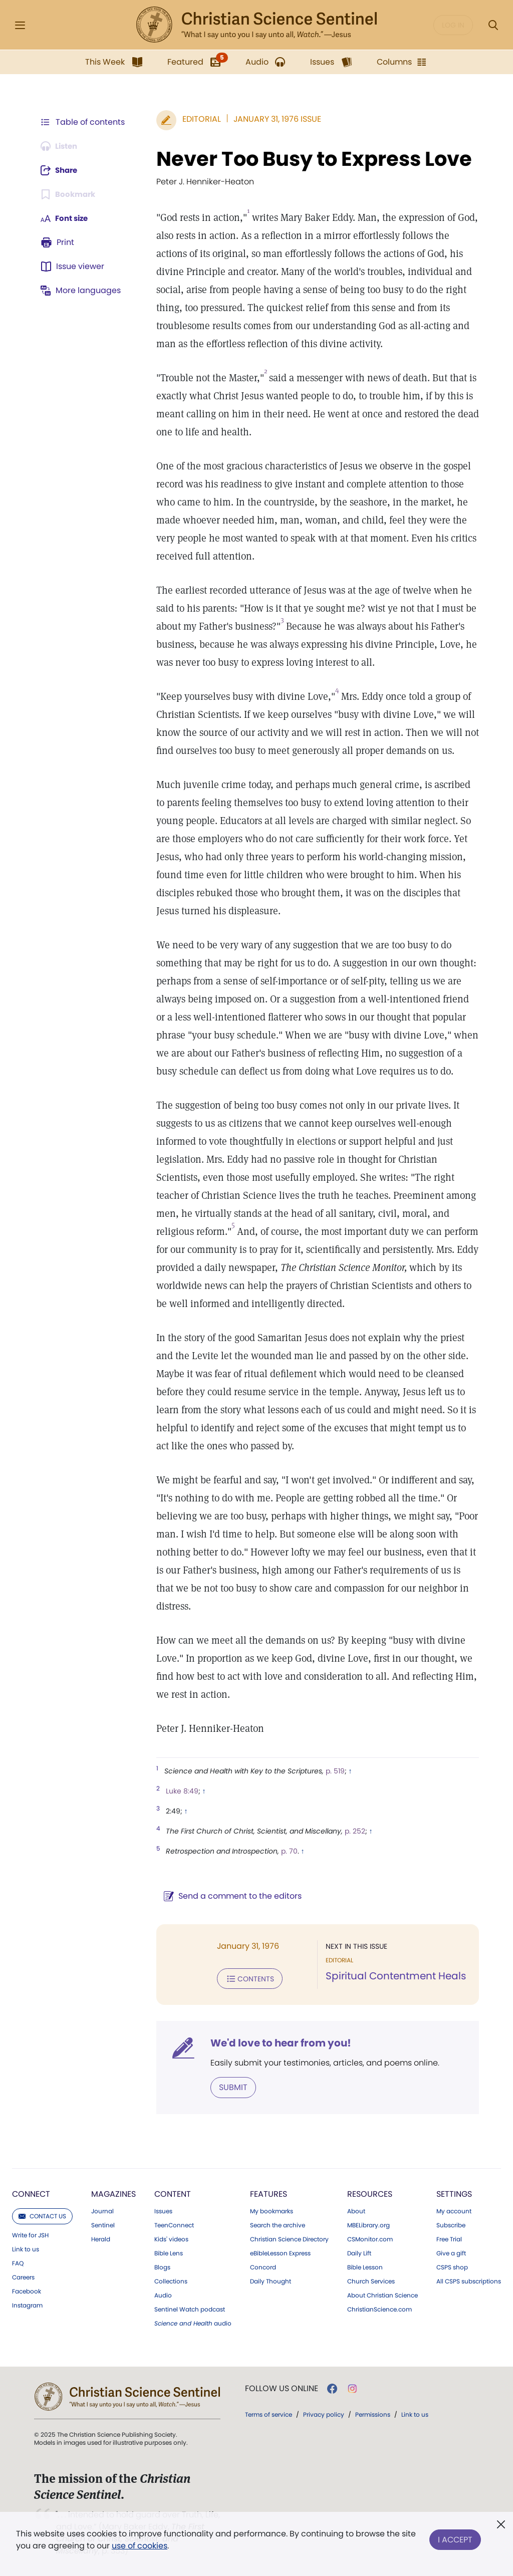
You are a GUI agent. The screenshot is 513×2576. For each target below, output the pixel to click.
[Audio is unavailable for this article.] (61, 146)
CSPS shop (452, 2266)
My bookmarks (271, 2210)
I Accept (455, 2537)
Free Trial (449, 2238)
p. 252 (350, 1831)
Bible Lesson (365, 2266)
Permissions (372, 2413)
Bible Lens (168, 2252)
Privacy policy (323, 2413)
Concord (263, 2266)
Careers (23, 2276)
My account (453, 2210)
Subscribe (450, 2224)
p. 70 (284, 1851)
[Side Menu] (20, 25)
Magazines (113, 2193)
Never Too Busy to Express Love (309, 158)
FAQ (18, 2262)
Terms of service (268, 2413)
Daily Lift (359, 2252)
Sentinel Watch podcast (189, 2308)
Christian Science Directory (289, 2238)
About (356, 2210)
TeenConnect (174, 2224)
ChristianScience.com (379, 2308)
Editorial (196, 119)
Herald (100, 2238)
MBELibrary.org (368, 2224)
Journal (102, 2210)
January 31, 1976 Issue (272, 119)
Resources (369, 2193)
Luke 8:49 (177, 1791)
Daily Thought (270, 2280)
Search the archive (277, 2224)
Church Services (371, 2280)
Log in (453, 25)
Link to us (25, 2248)
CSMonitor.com (370, 2238)
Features (268, 2193)
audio (192, 2323)
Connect (31, 2193)
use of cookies (139, 2545)
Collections (170, 2280)
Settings (454, 2193)
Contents (244, 1978)
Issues (163, 2210)
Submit (228, 2086)
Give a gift (451, 2252)
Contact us (42, 2215)
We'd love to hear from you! (275, 2042)
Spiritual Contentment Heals (393, 1976)
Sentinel (103, 2224)
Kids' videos (171, 2238)
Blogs (162, 2266)
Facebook (26, 2290)
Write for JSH (30, 2234)
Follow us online (281, 2388)
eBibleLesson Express (280, 2252)
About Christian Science (382, 2294)
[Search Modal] (493, 25)
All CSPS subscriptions (468, 2280)
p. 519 (330, 1771)
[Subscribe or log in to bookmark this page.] (70, 194)
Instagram (27, 2304)
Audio (163, 2294)
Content (172, 2193)
